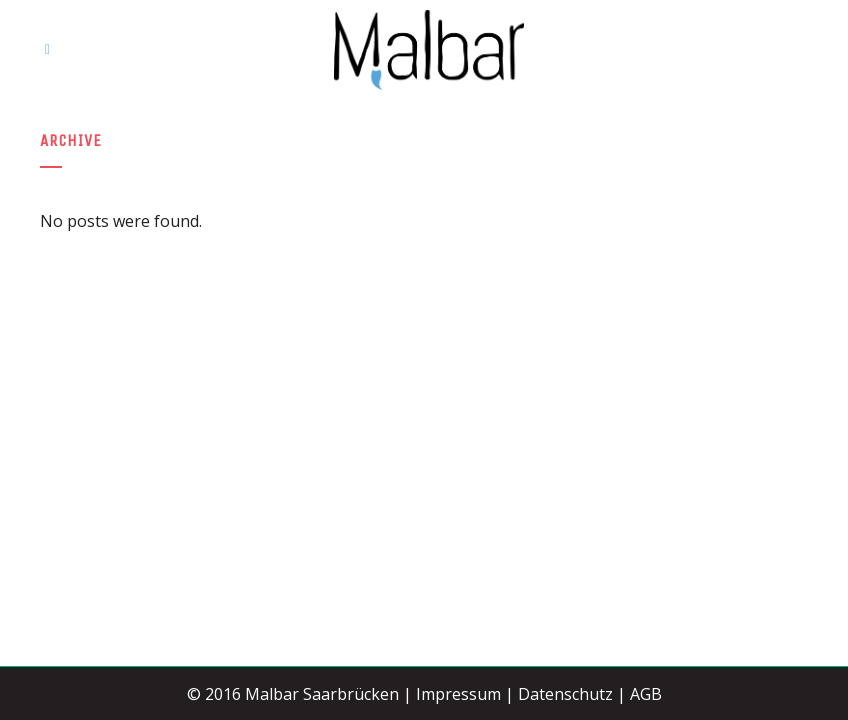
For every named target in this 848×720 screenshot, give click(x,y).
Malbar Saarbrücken (322, 694)
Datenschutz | (572, 694)
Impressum (458, 694)
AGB (646, 694)
